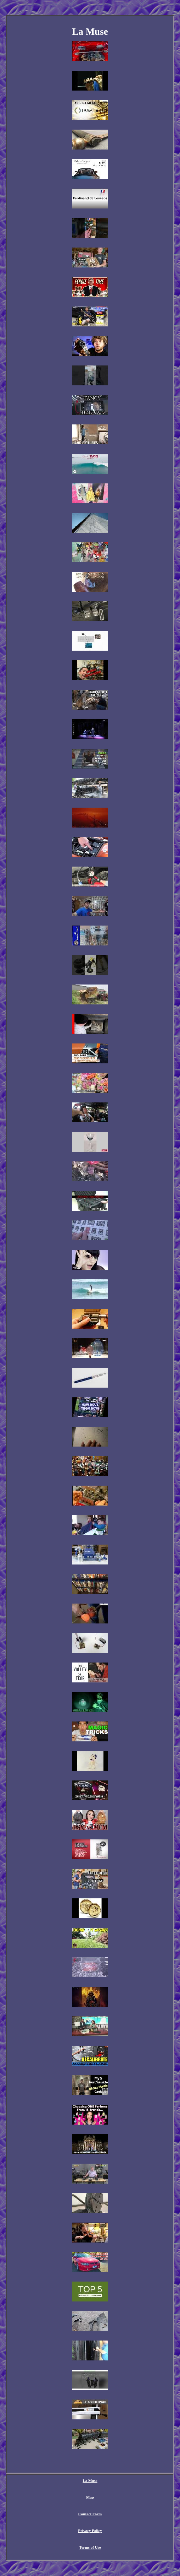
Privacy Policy (90, 2530)
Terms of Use (90, 2547)
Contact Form (90, 2514)
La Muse (90, 2480)
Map (90, 2497)
